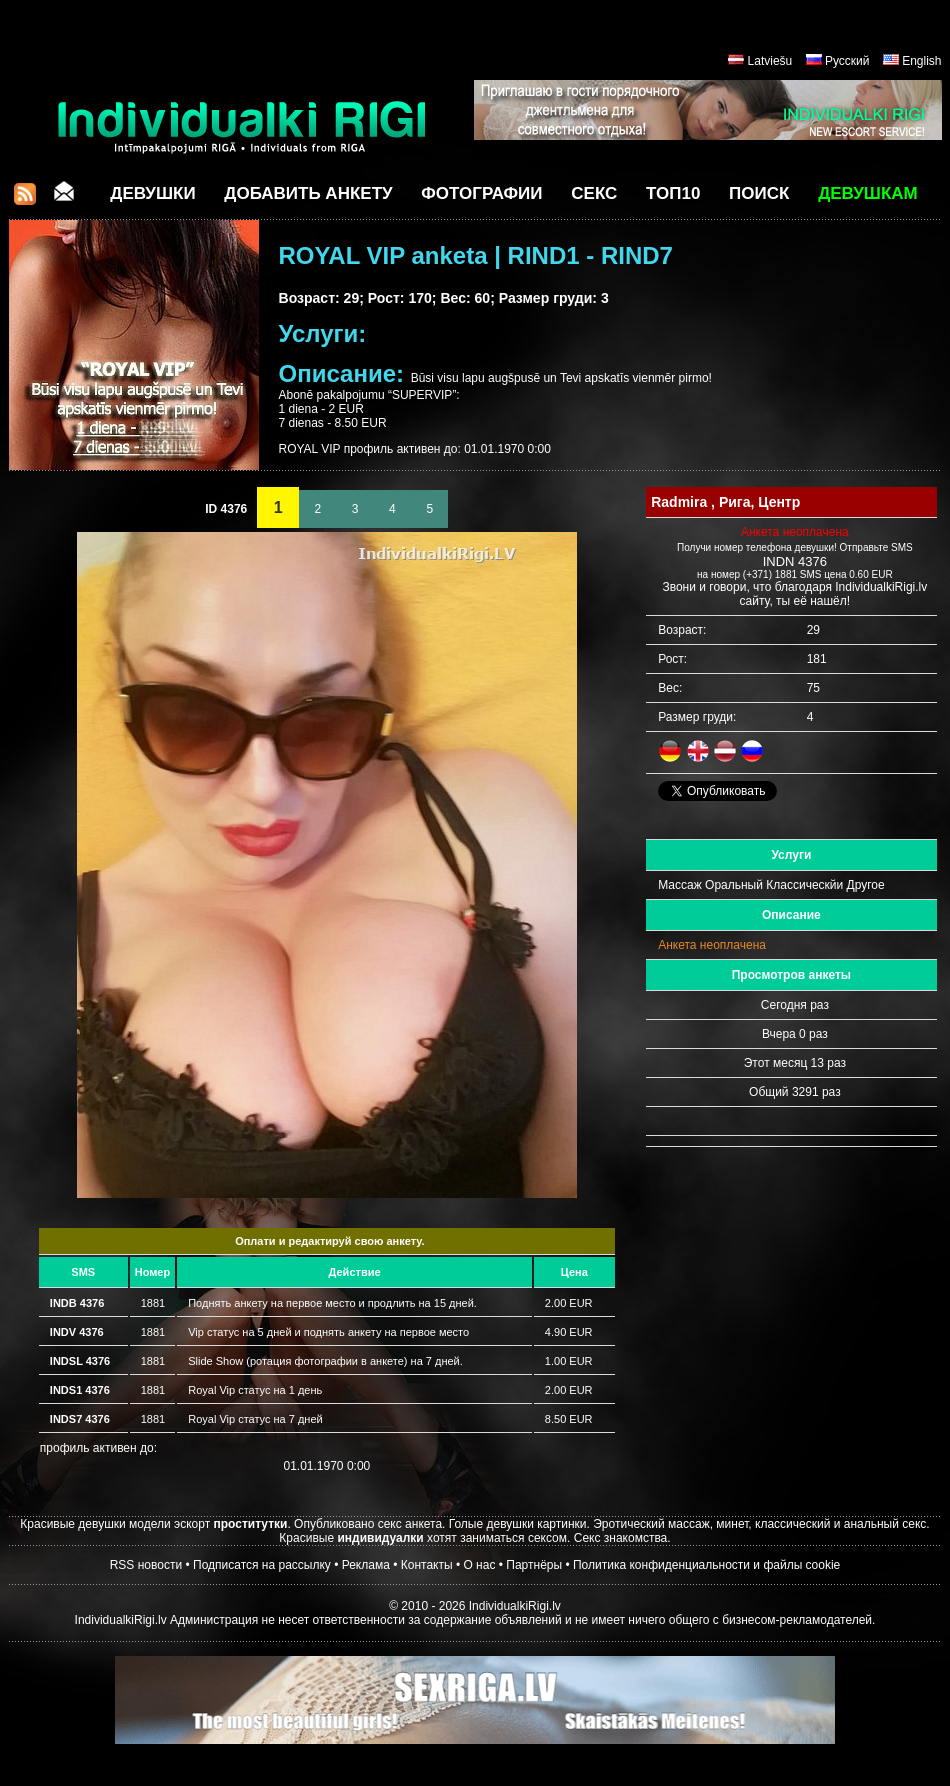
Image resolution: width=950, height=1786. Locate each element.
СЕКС (594, 193)
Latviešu (770, 61)
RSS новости (146, 1565)
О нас (479, 1565)
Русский (847, 61)
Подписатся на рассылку (262, 1565)
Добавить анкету (308, 193)
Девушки (152, 193)
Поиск (759, 193)
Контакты (427, 1565)
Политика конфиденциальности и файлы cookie (706, 1565)
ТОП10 (673, 193)
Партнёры (534, 1565)
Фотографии (481, 193)
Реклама (366, 1565)
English (921, 61)
